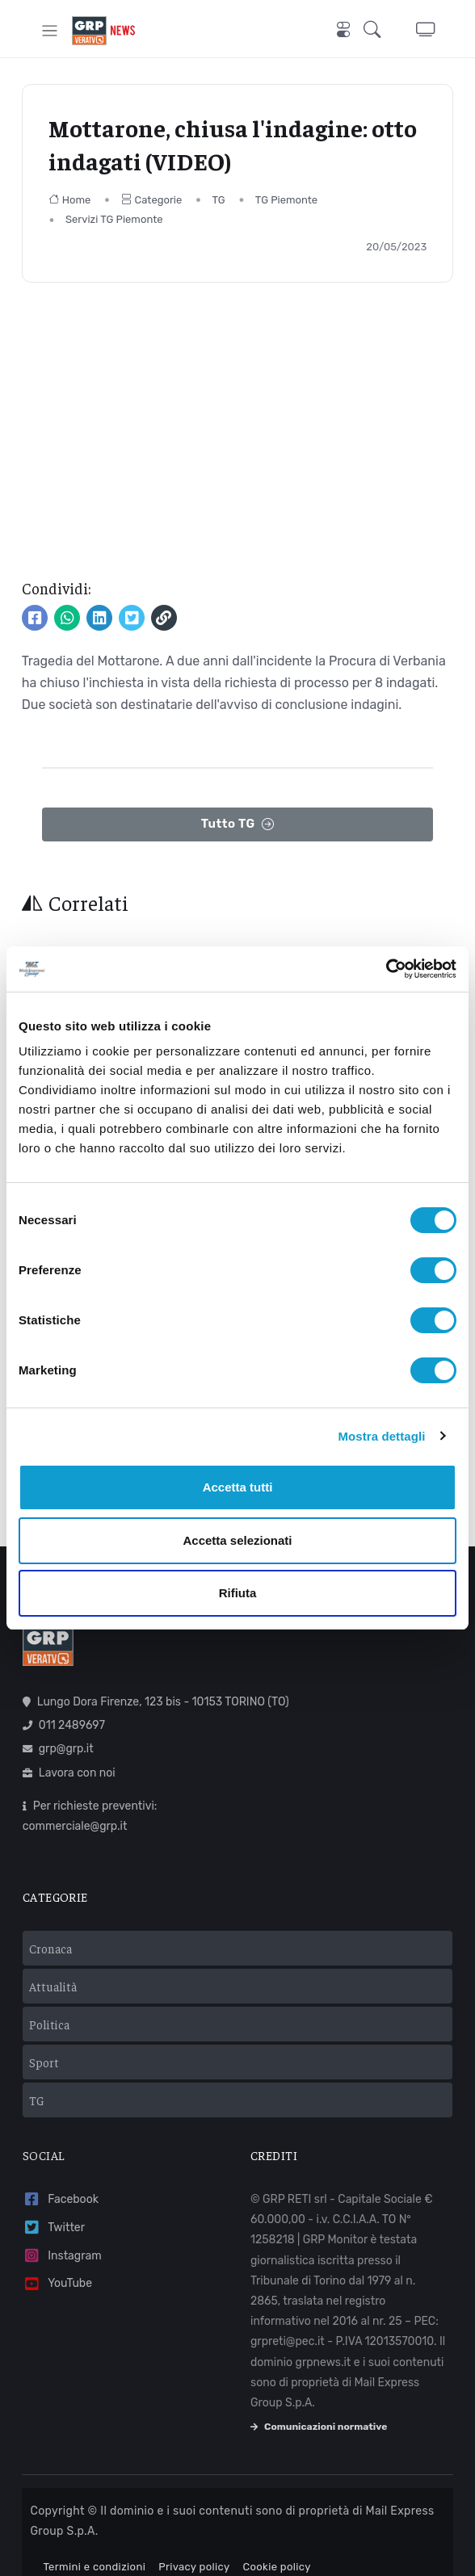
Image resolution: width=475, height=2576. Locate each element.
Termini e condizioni (94, 2544)
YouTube (57, 2260)
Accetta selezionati (237, 1540)
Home (69, 200)
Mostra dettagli (381, 1436)
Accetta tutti (238, 1487)
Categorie (152, 200)
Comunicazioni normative (318, 2404)
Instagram (62, 2233)
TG (218, 200)
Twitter (54, 2205)
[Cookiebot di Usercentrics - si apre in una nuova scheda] (385, 969)
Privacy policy (193, 2544)
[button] (377, 31)
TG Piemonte (286, 200)
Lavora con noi (69, 1749)
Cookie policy (276, 2544)
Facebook (61, 2176)
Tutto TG (238, 824)
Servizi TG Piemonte (114, 219)
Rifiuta (238, 1593)
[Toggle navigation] (49, 30)
